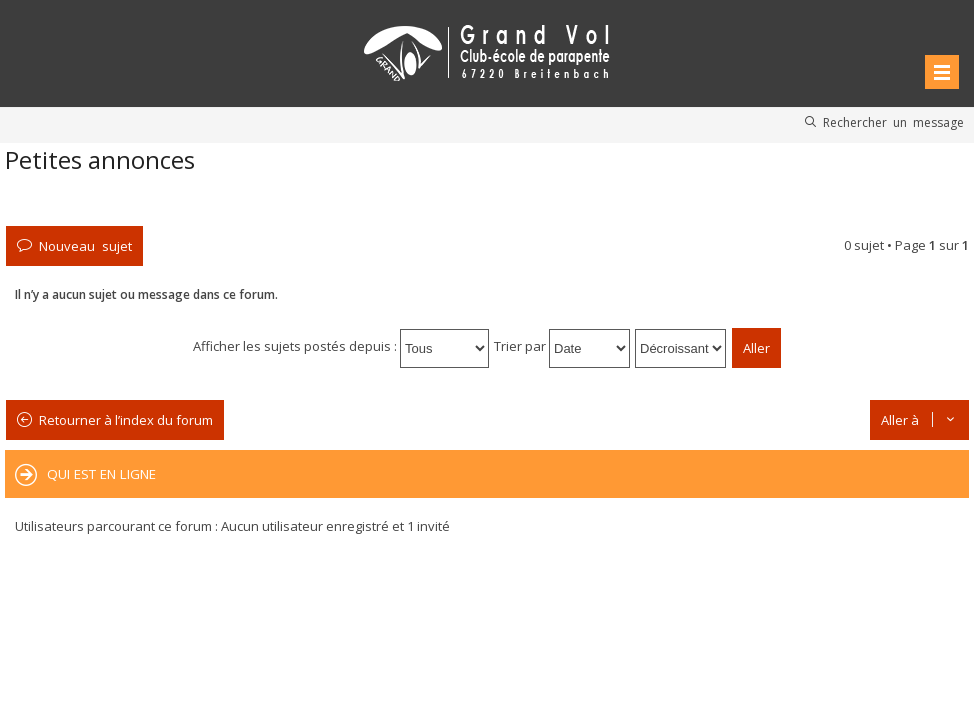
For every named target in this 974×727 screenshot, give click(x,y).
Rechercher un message (893, 122)
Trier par (562, 346)
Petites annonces (100, 159)
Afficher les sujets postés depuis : (341, 346)
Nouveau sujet (85, 245)
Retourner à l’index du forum (126, 420)
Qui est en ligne (101, 474)
